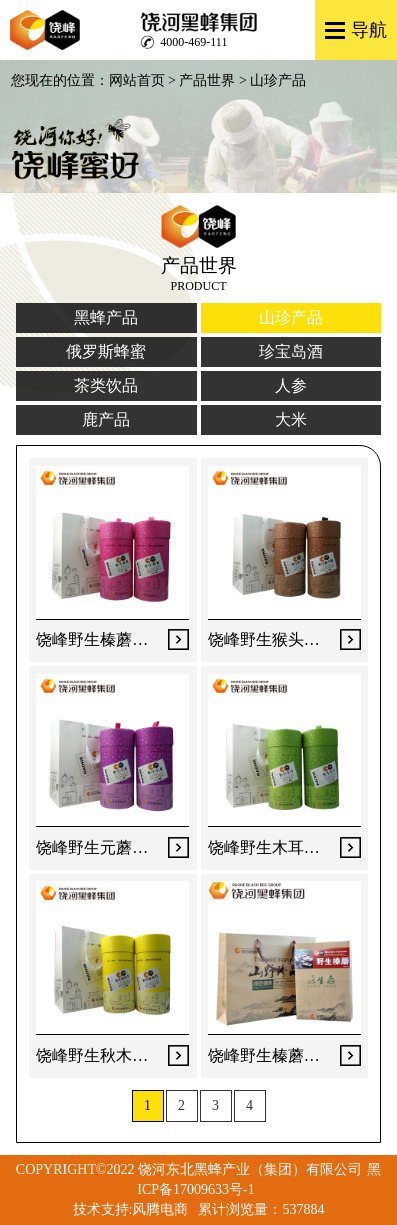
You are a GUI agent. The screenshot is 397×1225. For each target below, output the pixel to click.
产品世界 (207, 80)
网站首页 (137, 80)
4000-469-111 (193, 42)
